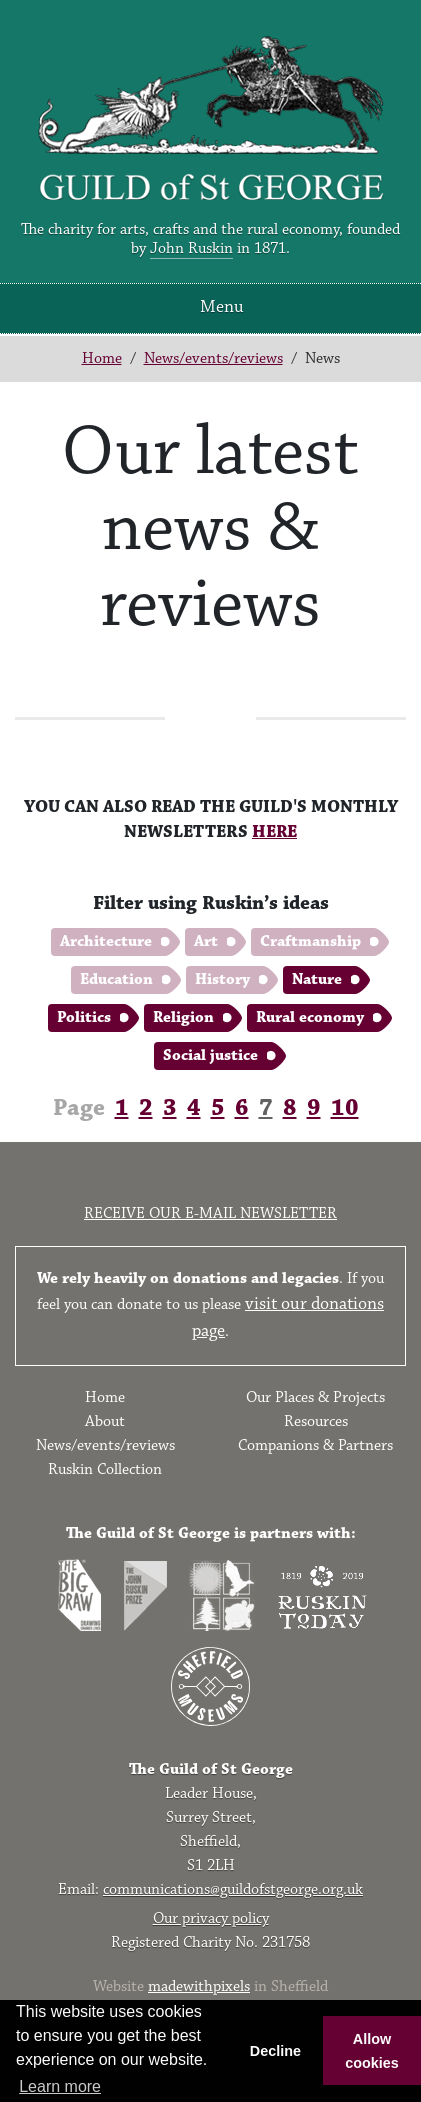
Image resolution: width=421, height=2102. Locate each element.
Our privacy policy (211, 1918)
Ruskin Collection (105, 1469)
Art (206, 941)
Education (116, 979)
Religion (183, 1017)
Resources (316, 1421)
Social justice (210, 1055)
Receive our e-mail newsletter (210, 1213)
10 (345, 1108)
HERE (274, 832)
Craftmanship (310, 941)
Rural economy (310, 1017)
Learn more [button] (60, 2086)
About (105, 1421)
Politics (84, 1017)
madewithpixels (199, 1986)
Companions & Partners (315, 1445)
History (222, 979)
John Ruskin (191, 248)
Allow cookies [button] (372, 2051)
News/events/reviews (213, 358)
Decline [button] (275, 2051)
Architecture (106, 941)
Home (102, 358)
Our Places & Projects (315, 1397)
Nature (317, 979)
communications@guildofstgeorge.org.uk (233, 1889)
